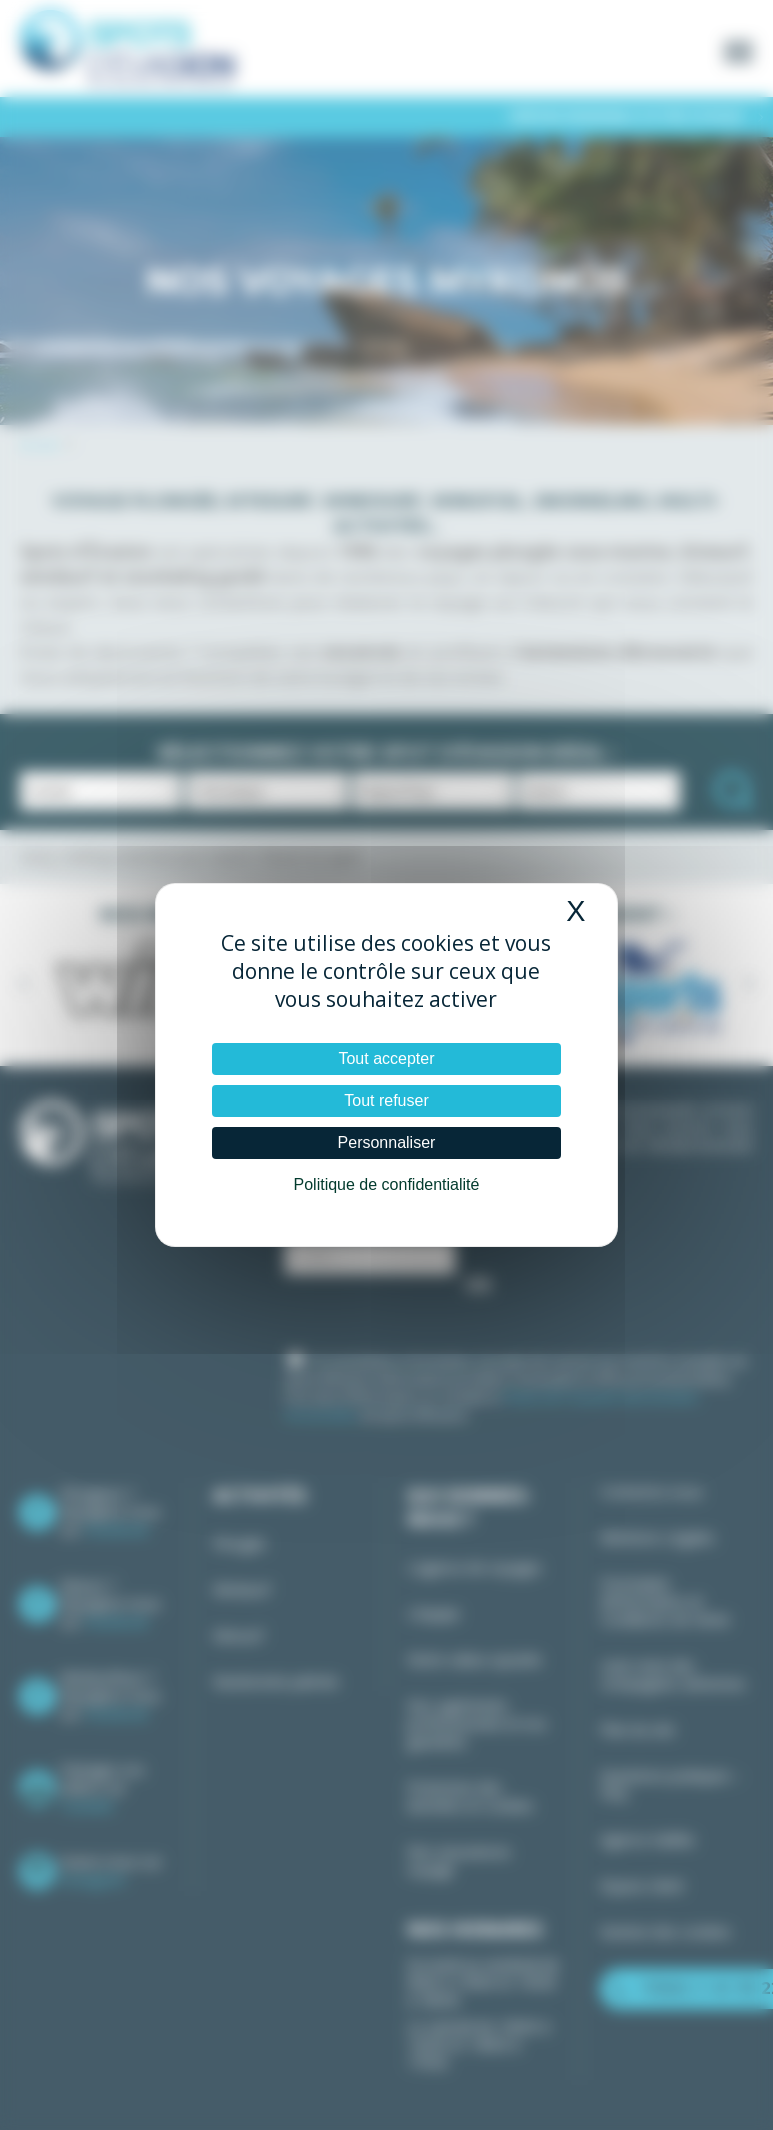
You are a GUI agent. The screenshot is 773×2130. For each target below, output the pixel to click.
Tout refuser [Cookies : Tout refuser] (386, 1100)
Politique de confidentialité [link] (387, 1184)
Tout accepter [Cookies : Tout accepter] (386, 1058)
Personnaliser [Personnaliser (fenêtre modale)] (387, 1142)
